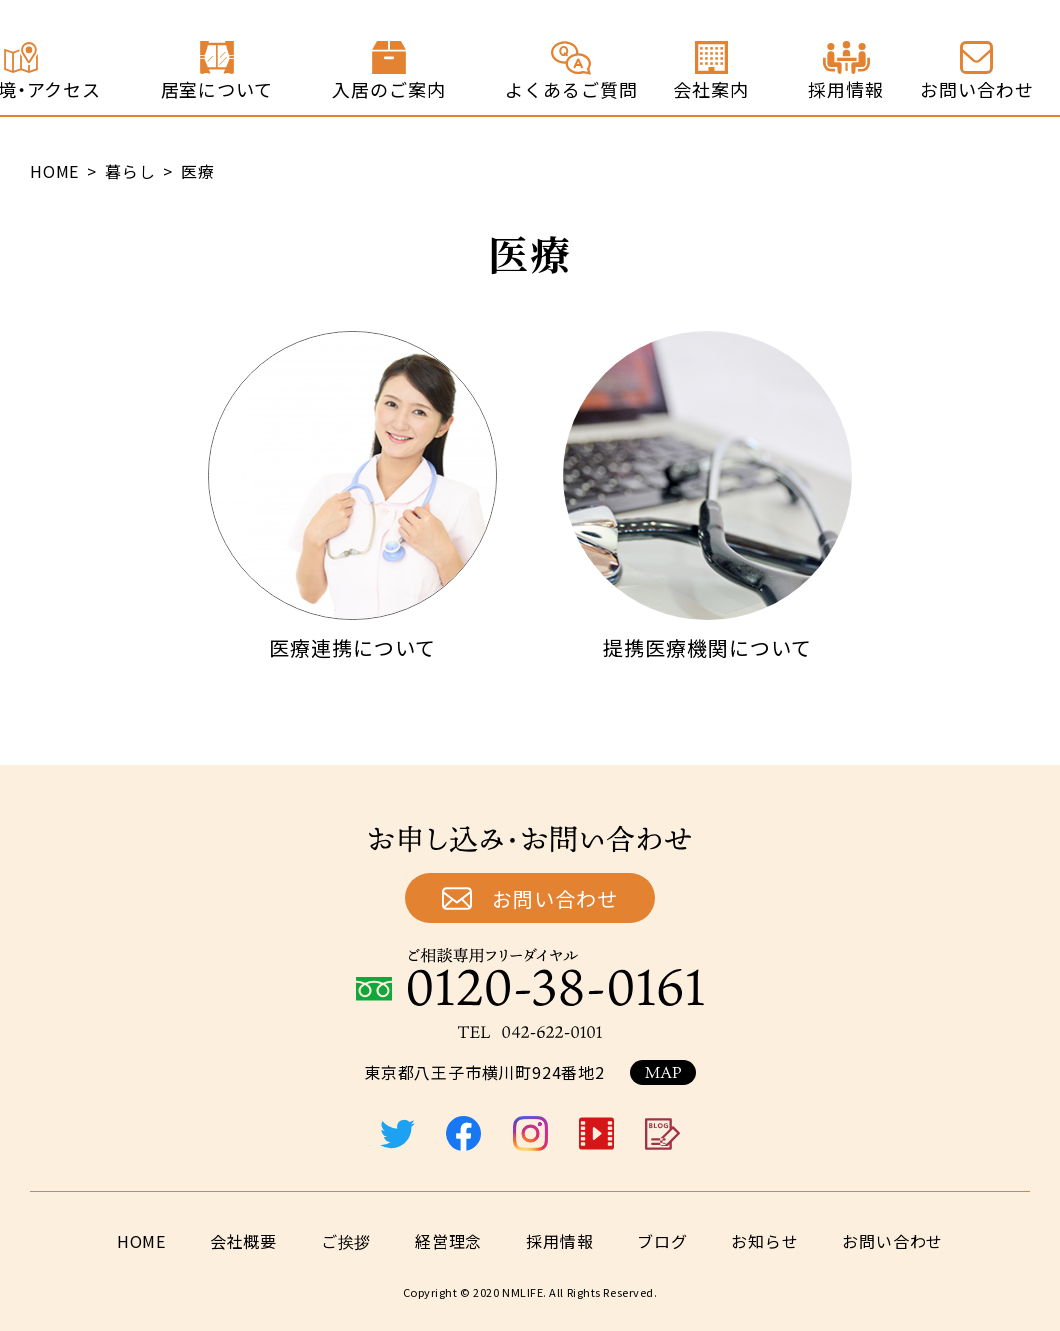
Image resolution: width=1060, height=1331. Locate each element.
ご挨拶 (346, 1241)
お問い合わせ (555, 898)
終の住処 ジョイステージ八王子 (106, 58)
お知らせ (764, 1241)
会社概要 (243, 1241)
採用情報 (559, 1241)
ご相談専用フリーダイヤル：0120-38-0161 (530, 977)
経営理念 (448, 1241)
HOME (141, 1241)
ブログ (662, 1241)
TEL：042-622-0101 (530, 1032)
